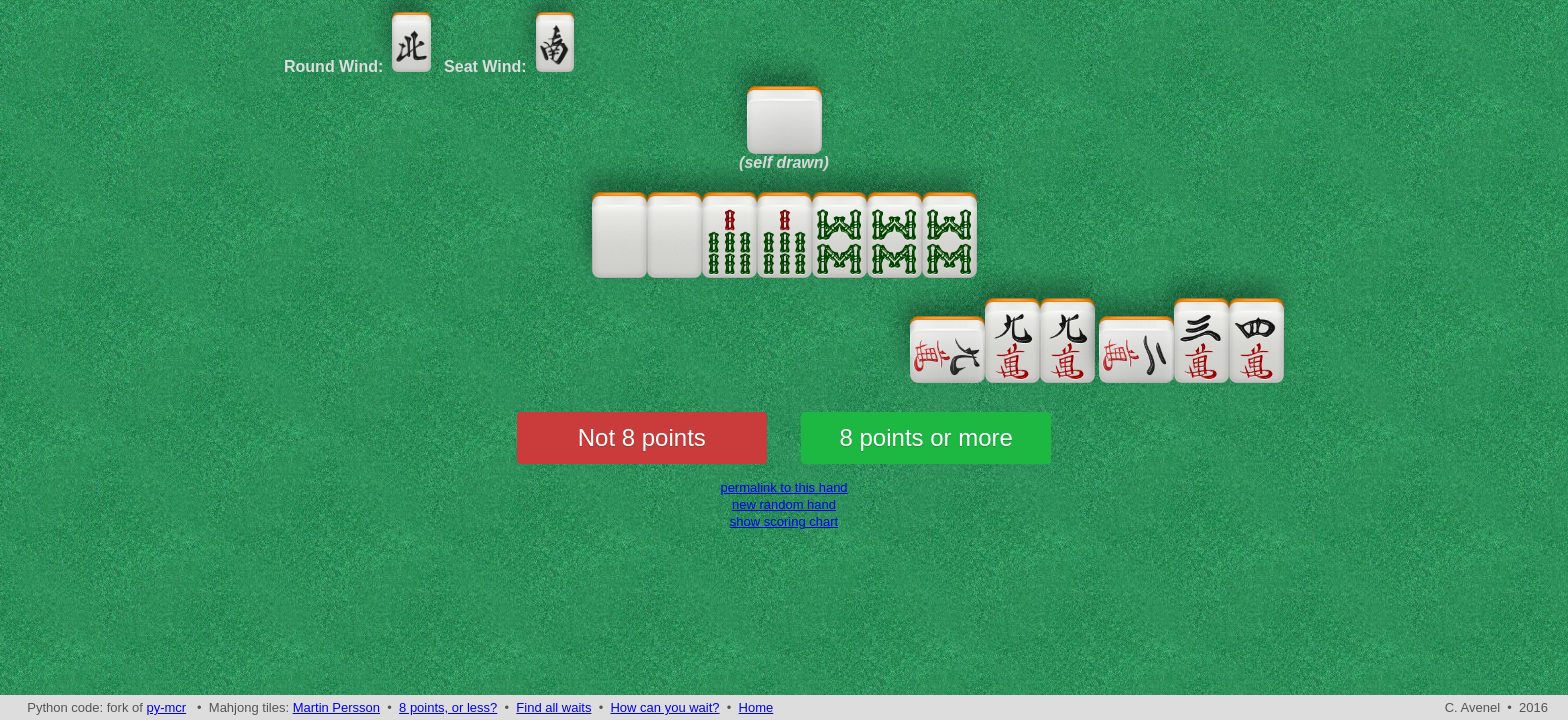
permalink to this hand (783, 487)
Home (756, 707)
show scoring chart (784, 521)
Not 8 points (642, 437)
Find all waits (553, 707)
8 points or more (926, 437)
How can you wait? (664, 707)
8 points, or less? (448, 707)
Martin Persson (336, 707)
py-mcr (166, 707)
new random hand (784, 504)
